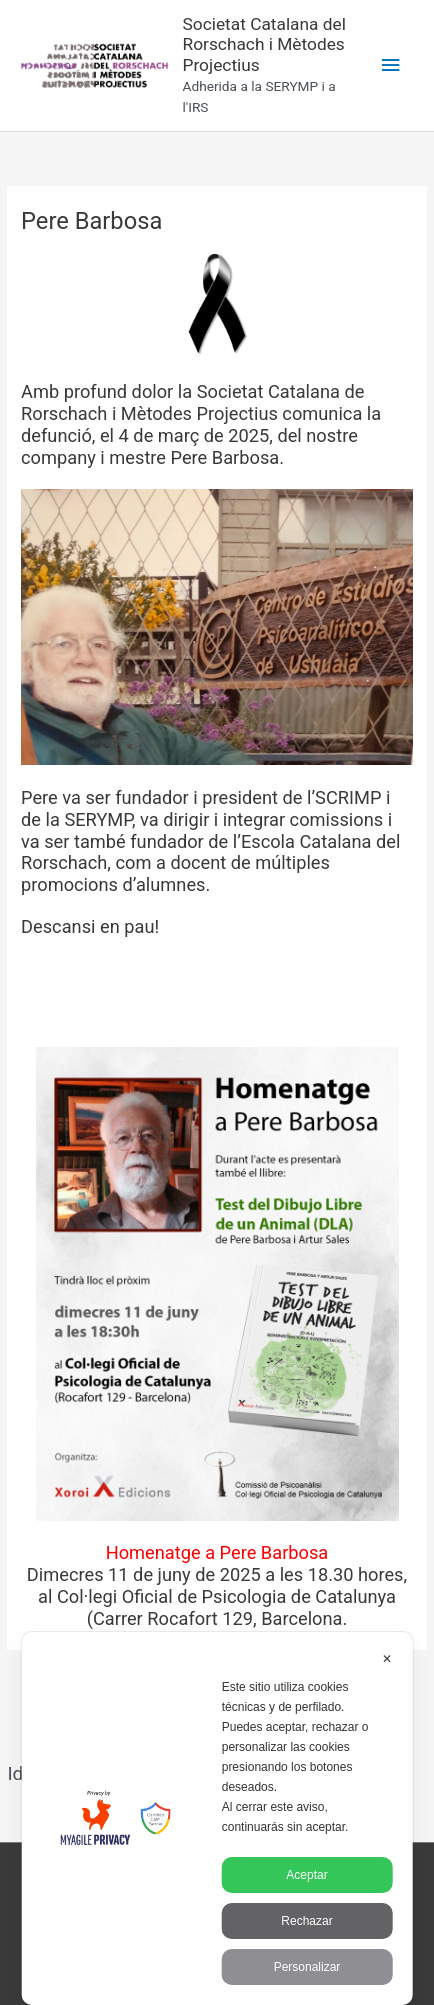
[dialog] (217, 1818)
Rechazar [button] (306, 1921)
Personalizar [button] (307, 1967)
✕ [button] (387, 1659)
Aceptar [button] (306, 1875)
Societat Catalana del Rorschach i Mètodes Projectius (264, 45)
